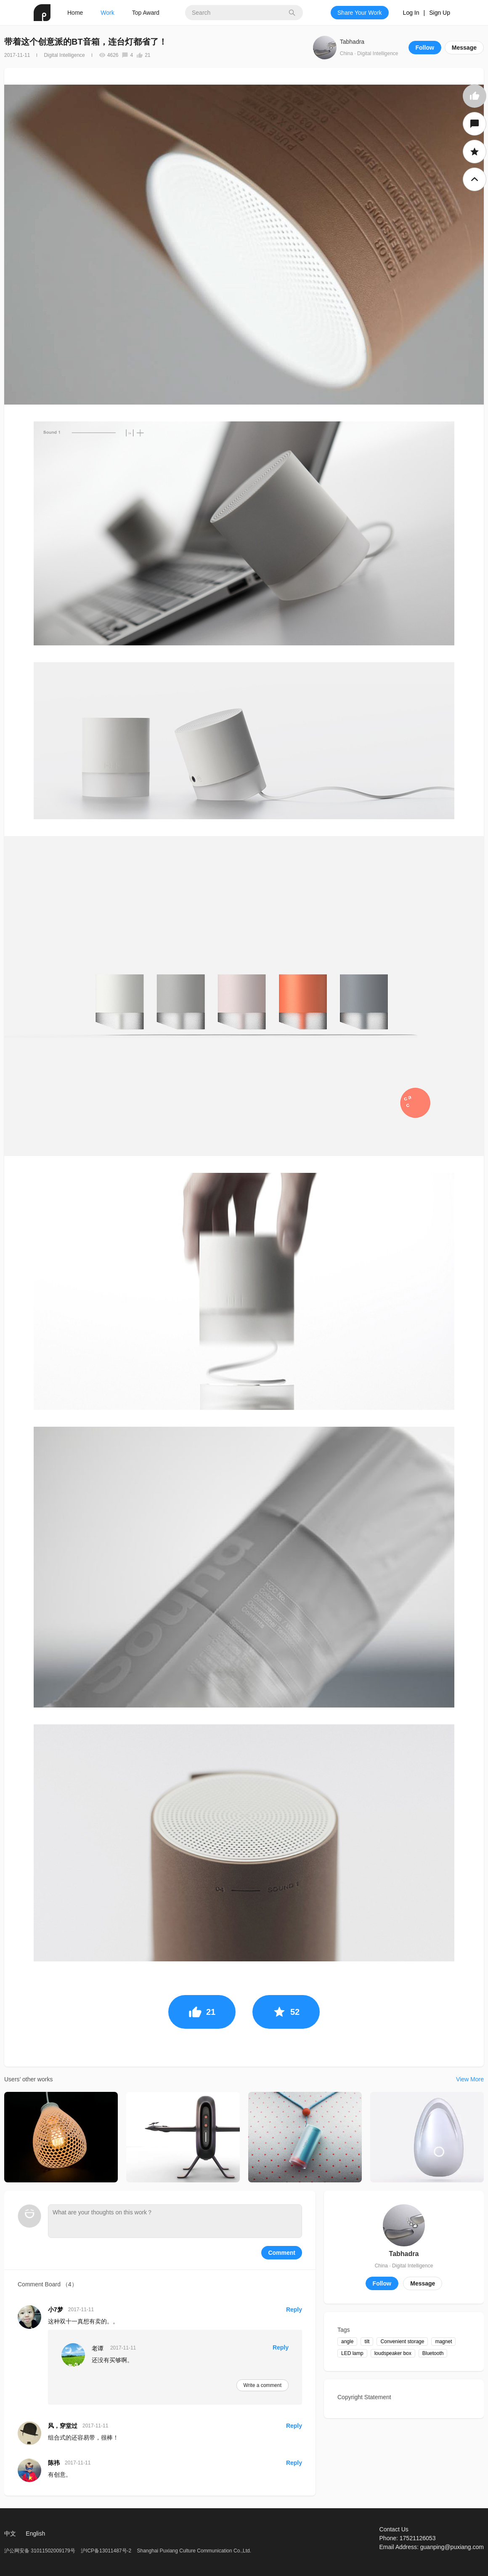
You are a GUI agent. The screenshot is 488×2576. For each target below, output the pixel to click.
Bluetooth (433, 2353)
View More (470, 2079)
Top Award (145, 12)
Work (107, 12)
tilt (366, 2341)
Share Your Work (359, 12)
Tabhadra (352, 41)
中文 (10, 2533)
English (35, 2533)
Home (75, 12)
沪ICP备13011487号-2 (106, 2551)
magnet (443, 2341)
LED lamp (352, 2353)
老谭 (97, 2348)
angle (347, 2341)
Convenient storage (402, 2341)
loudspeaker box (392, 2353)
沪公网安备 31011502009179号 (40, 2551)
